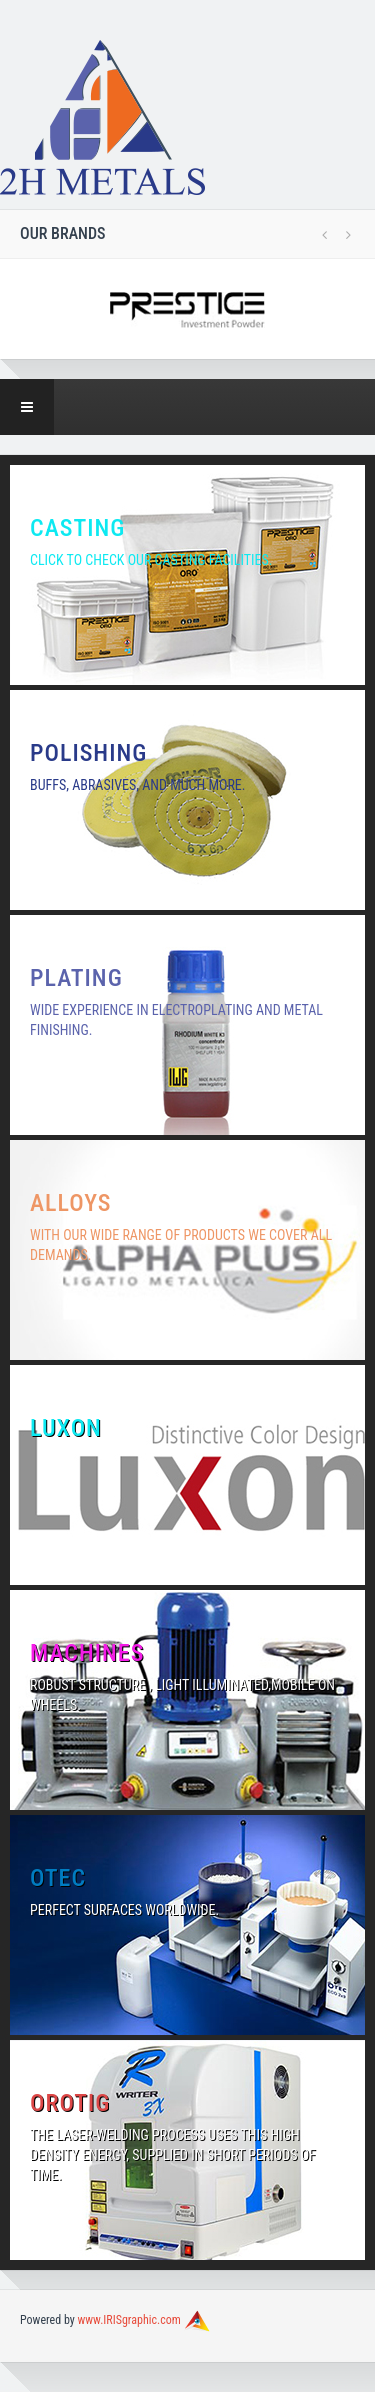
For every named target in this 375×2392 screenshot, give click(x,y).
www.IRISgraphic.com (129, 2320)
